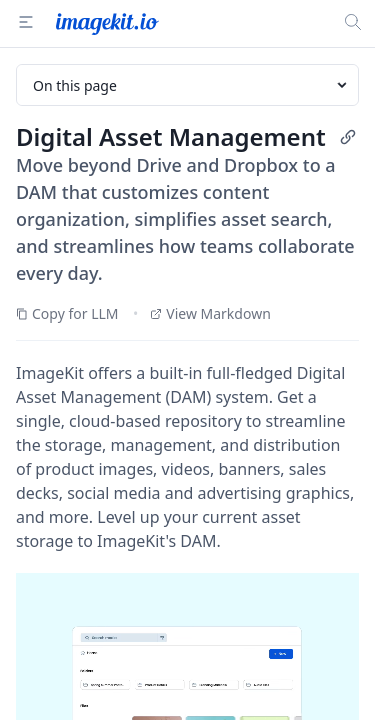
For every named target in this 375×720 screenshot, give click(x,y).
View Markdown (210, 313)
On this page (191, 85)
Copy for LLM (67, 313)
